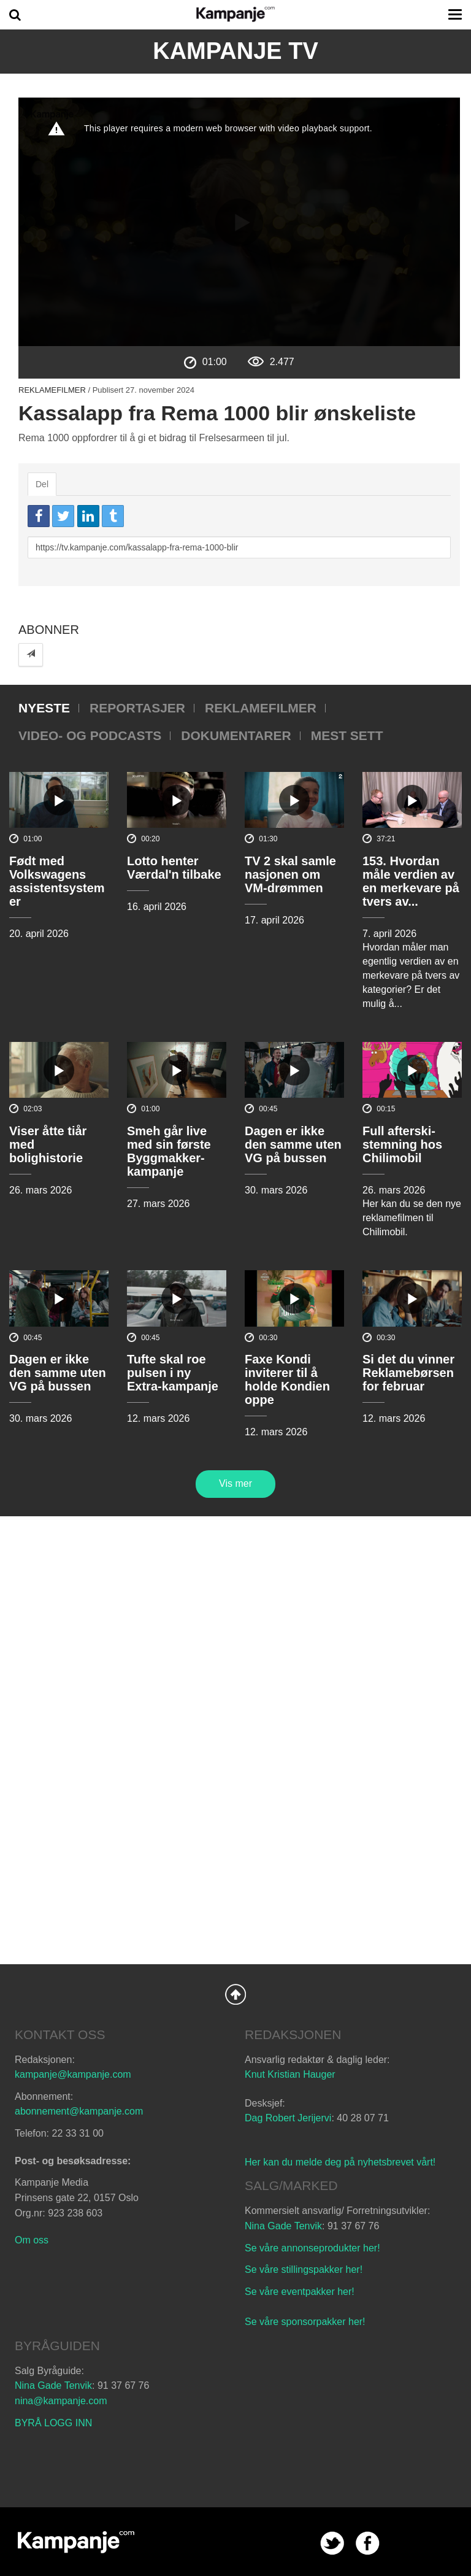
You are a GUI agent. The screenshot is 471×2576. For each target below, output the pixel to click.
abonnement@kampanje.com (79, 2111)
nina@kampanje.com (61, 2401)
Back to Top (235, 1994)
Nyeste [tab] (44, 708)
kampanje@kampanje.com (73, 2074)
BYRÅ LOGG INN (53, 2423)
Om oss (31, 2240)
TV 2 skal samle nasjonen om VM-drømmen (290, 874)
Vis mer (235, 1483)
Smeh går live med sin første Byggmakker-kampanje (169, 1151)
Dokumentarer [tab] (236, 735)
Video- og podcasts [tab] (89, 735)
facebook (368, 2543)
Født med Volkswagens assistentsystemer (57, 881)
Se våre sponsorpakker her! (305, 2321)
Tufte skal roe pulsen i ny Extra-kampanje (172, 1372)
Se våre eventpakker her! (299, 2291)
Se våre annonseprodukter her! (312, 2248)
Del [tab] (42, 484)
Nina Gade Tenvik (283, 2226)
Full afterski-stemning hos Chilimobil (402, 1144)
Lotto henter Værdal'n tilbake (174, 867)
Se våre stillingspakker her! (305, 2269)
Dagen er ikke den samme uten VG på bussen (293, 1144)
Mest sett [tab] (347, 735)
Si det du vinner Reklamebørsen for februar (408, 1372)
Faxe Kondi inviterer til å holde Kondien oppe (287, 1379)
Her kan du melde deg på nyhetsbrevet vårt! (340, 2162)
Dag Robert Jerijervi (288, 2118)
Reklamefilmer (52, 390)
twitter (332, 2543)
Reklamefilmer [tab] (260, 708)
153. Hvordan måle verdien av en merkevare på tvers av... (410, 881)
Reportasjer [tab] (137, 708)
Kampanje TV (235, 51)
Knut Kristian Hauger (290, 2074)
